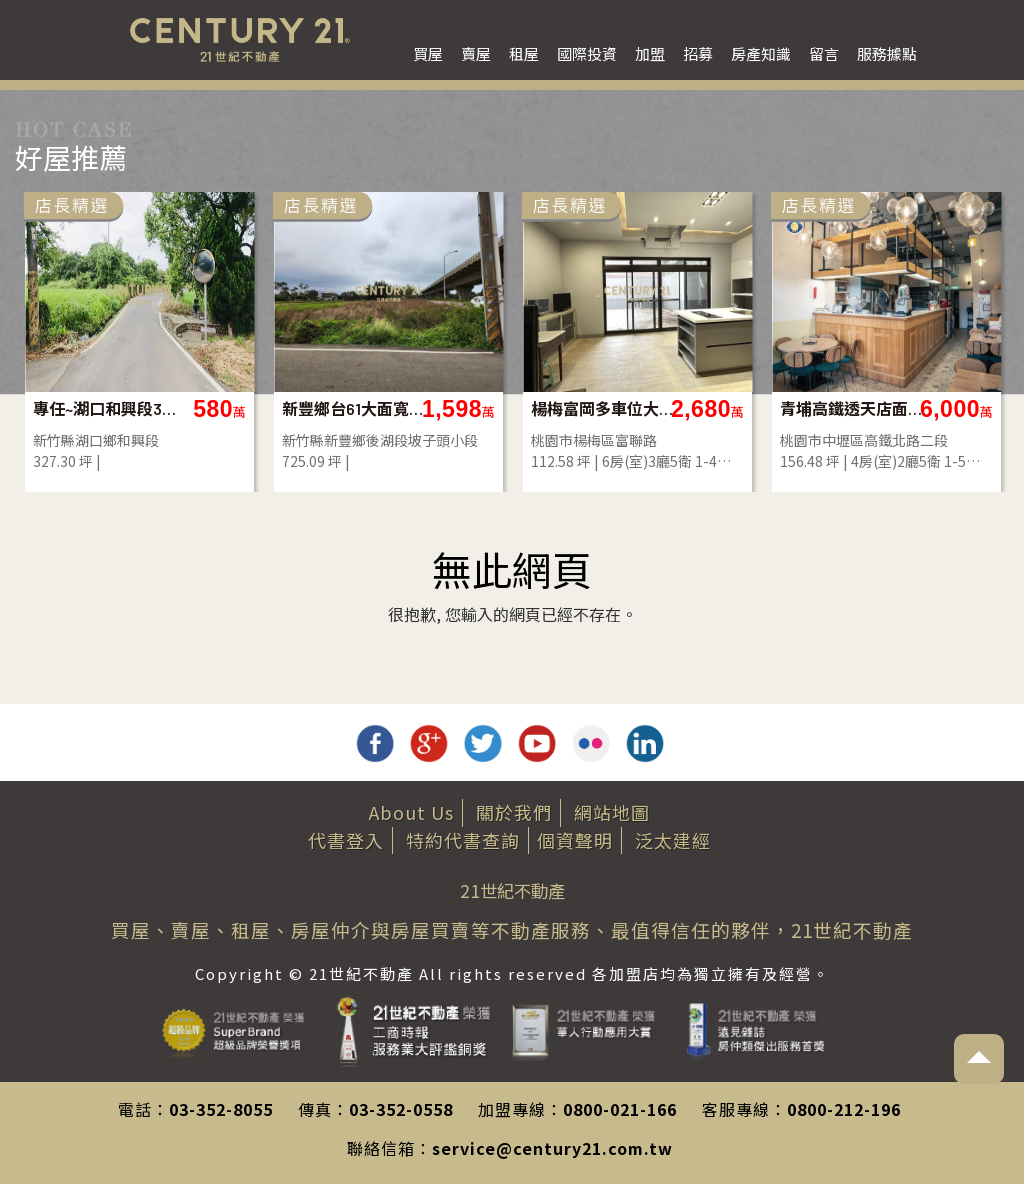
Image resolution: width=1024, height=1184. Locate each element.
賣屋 (476, 53)
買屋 (428, 53)
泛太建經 (673, 840)
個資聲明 (575, 840)
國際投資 (587, 53)
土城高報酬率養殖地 (558, 408)
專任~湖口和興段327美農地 (807, 408)
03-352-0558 (401, 1109)
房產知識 (761, 53)
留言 (824, 53)
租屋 (524, 53)
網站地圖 (612, 812)
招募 (698, 53)
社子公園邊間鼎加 (301, 408)
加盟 (650, 53)
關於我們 (514, 812)
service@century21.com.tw (552, 1148)
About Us (411, 812)
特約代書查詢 (463, 840)
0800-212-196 (844, 1109)
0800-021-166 (620, 1109)
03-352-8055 (221, 1109)
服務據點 (887, 53)
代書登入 (346, 840)
